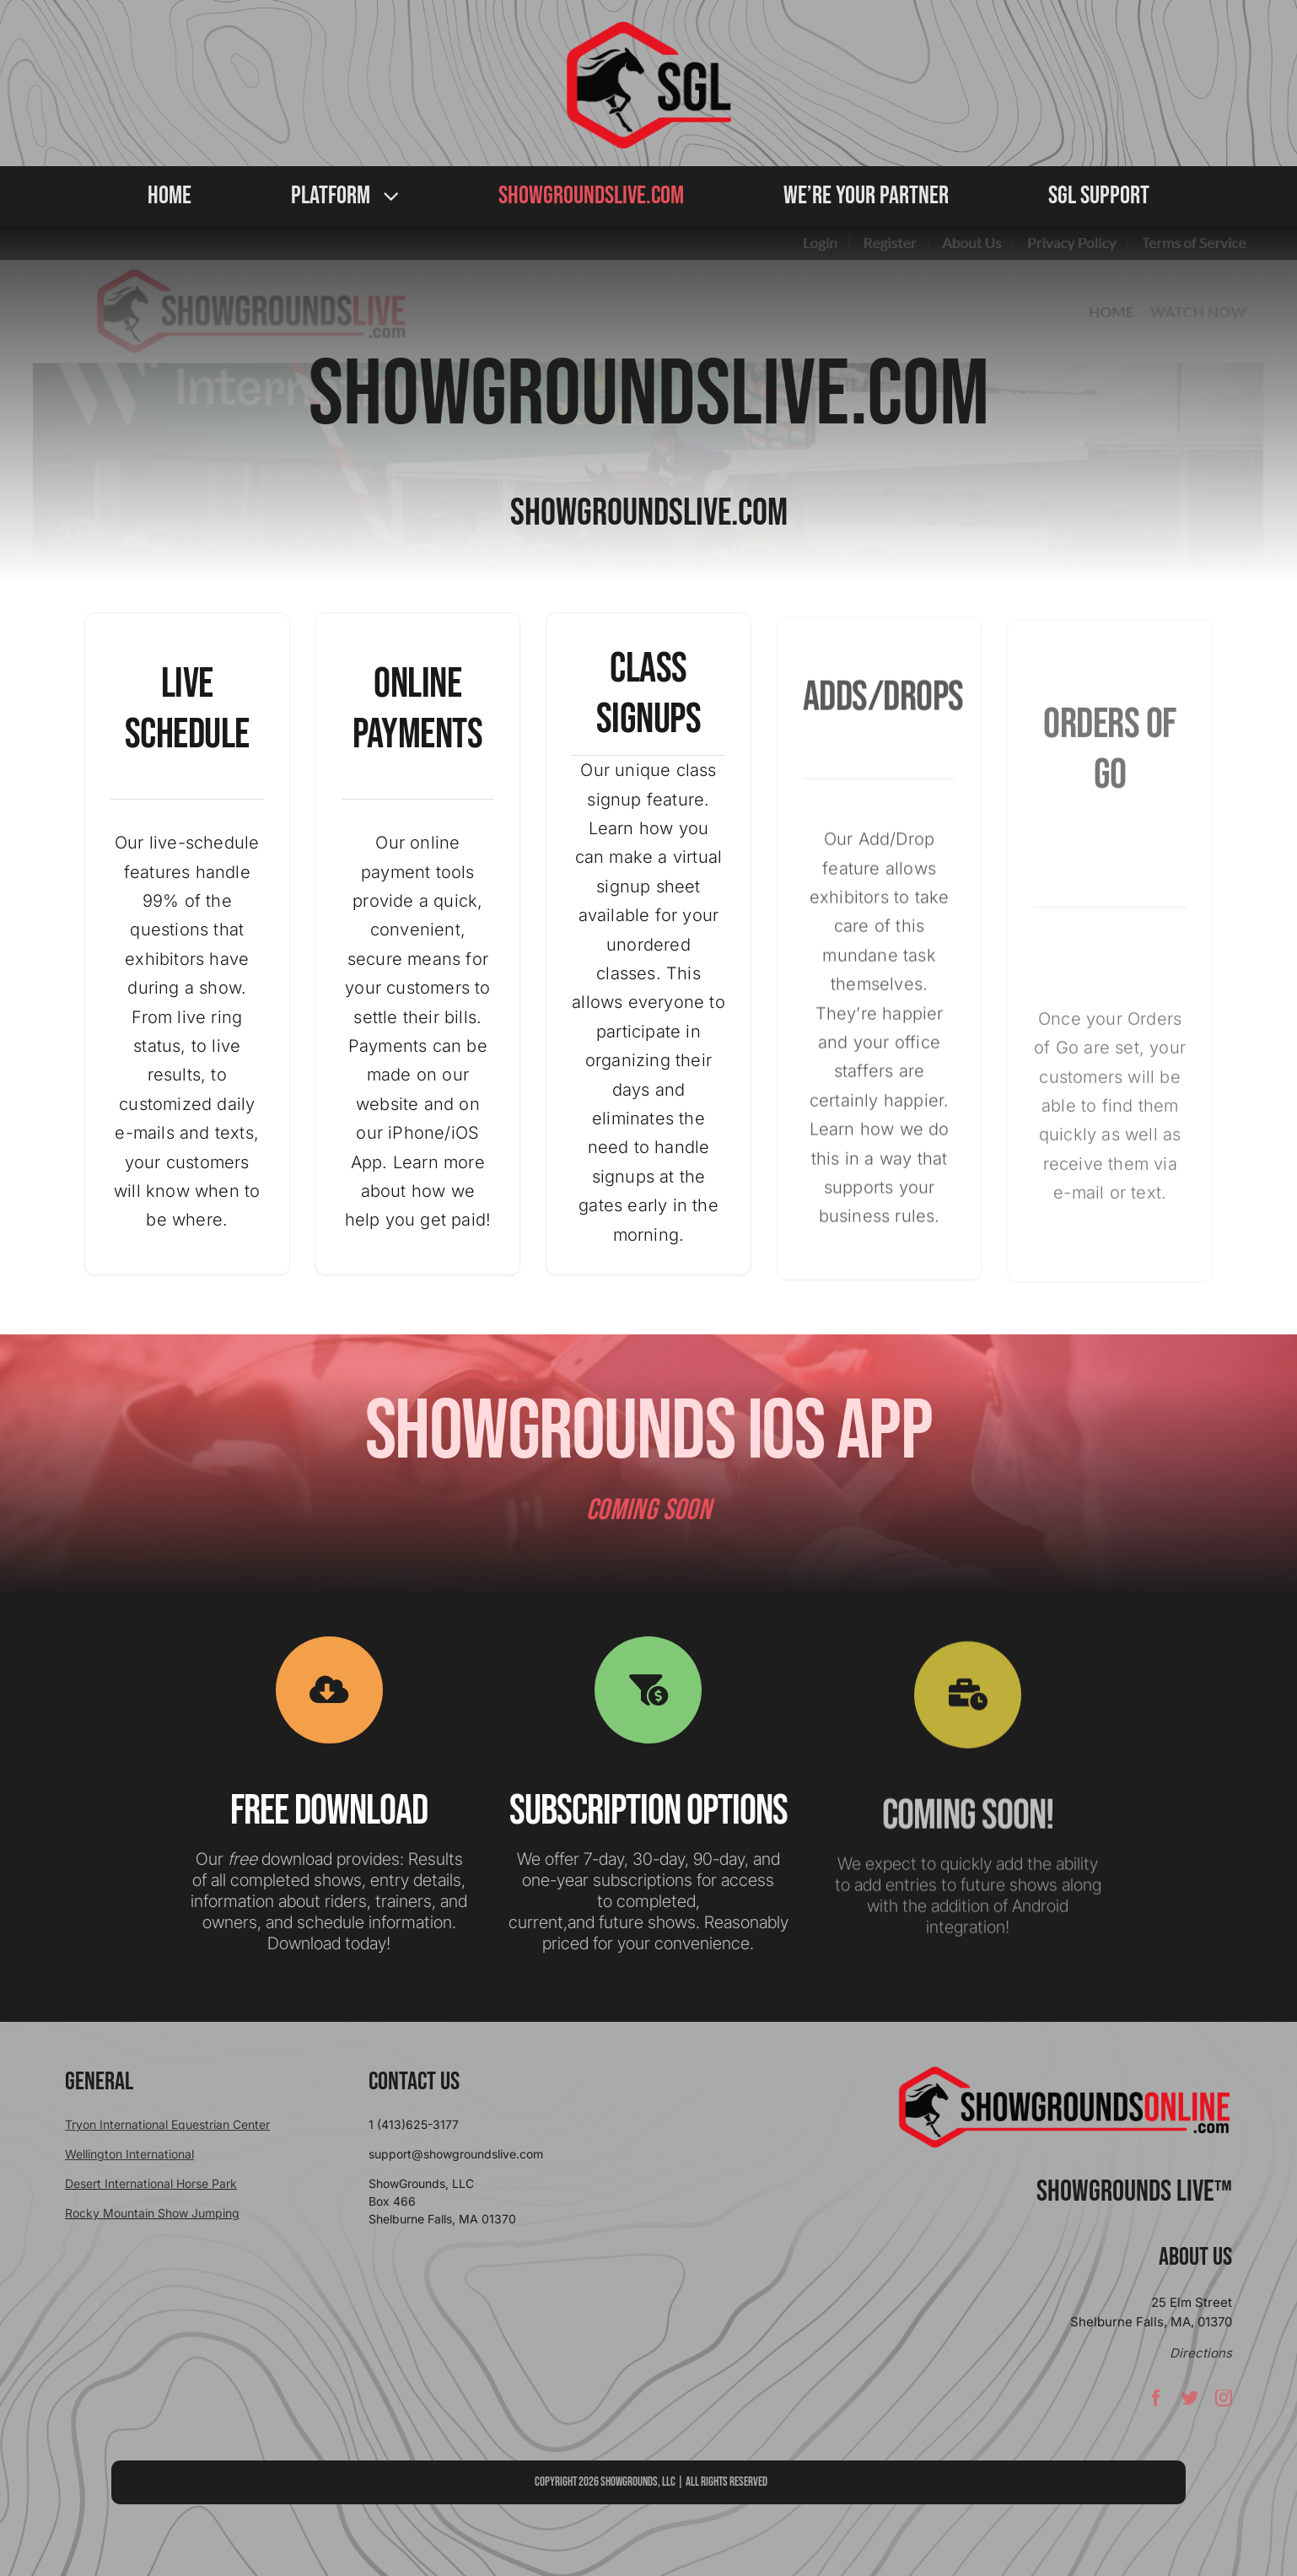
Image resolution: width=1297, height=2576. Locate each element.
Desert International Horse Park (151, 2183)
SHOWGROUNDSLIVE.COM (649, 396)
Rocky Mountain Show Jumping (152, 2213)
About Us (1195, 2257)
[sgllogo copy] (648, 26)
